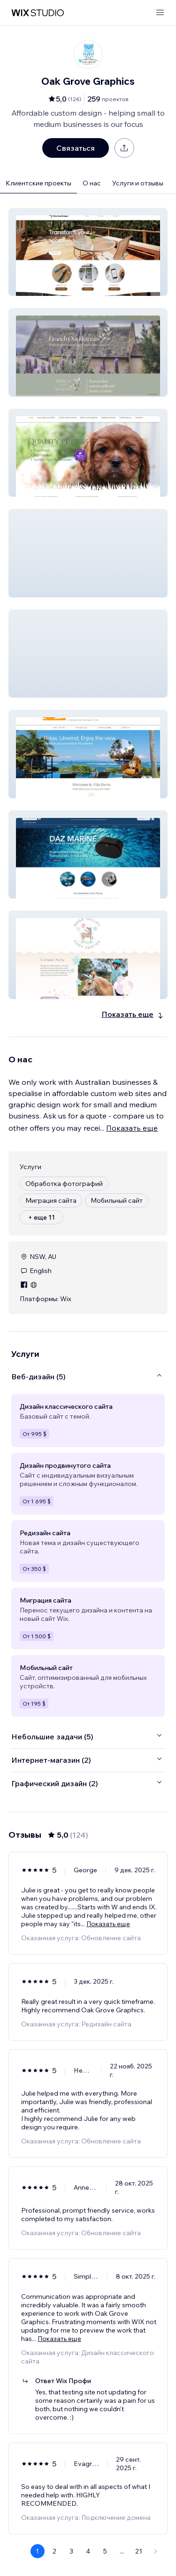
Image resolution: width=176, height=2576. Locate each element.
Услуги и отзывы (137, 183)
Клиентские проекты (38, 183)
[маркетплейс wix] (37, 12)
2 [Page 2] (54, 2551)
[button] (88, 252)
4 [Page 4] (88, 2551)
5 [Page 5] (105, 2551)
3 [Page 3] (71, 2551)
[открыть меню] (160, 13)
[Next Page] (156, 2551)
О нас (92, 183)
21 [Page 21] (138, 2551)
